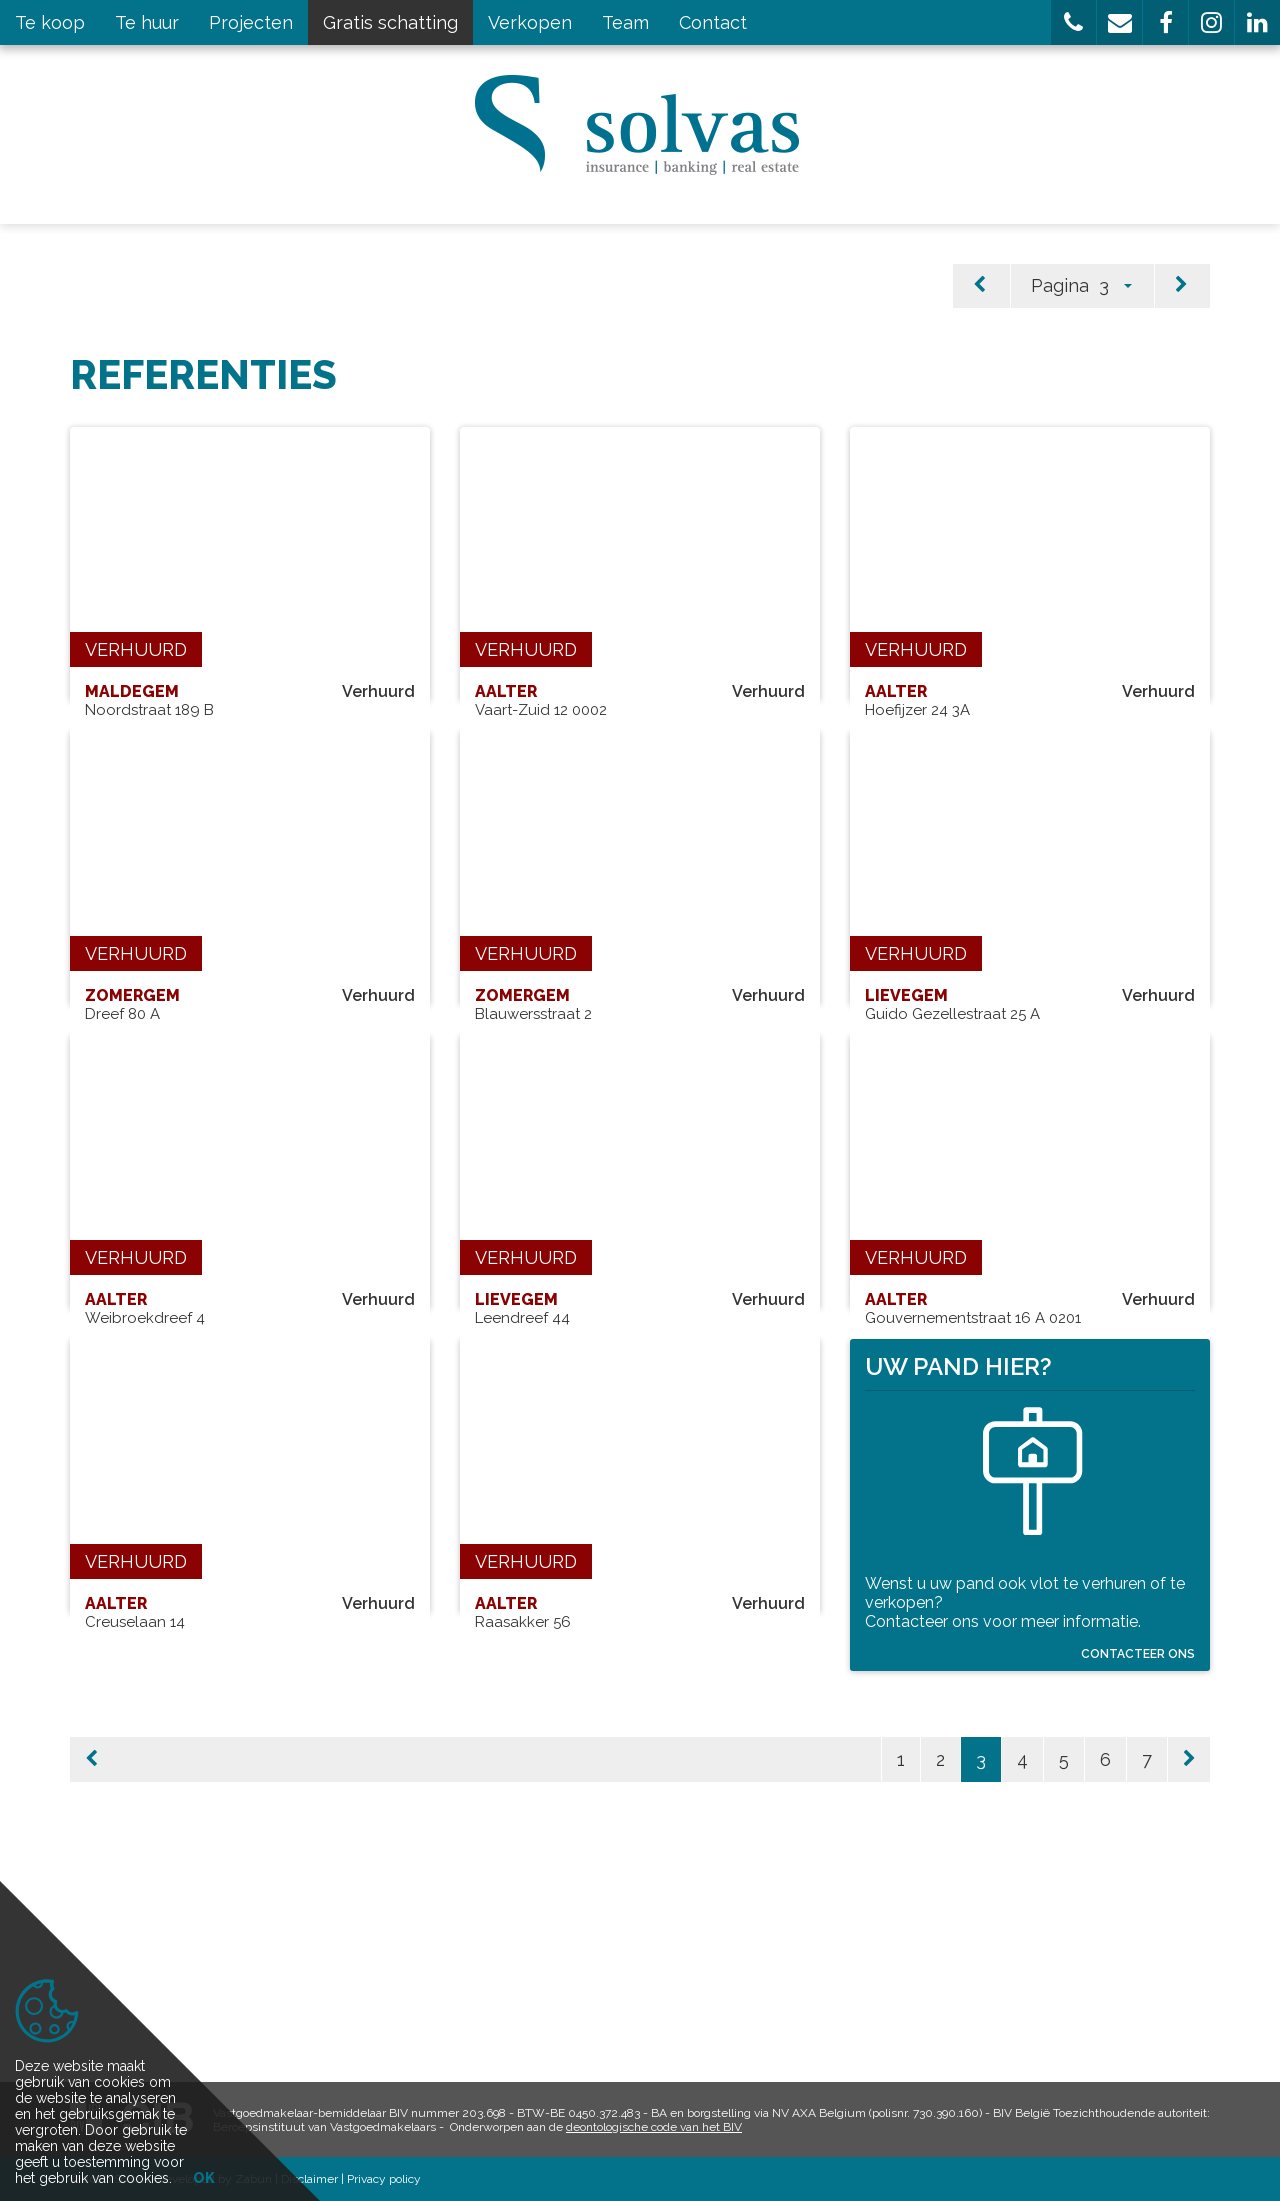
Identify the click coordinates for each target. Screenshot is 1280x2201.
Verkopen (530, 22)
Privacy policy (384, 2179)
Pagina (1060, 285)
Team (625, 22)
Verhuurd (136, 649)
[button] (1073, 22)
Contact (713, 22)
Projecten (251, 22)
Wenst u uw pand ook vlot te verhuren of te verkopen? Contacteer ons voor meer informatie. (1025, 1776)
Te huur (147, 22)
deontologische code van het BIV (654, 2127)
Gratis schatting (390, 22)
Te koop (50, 22)
